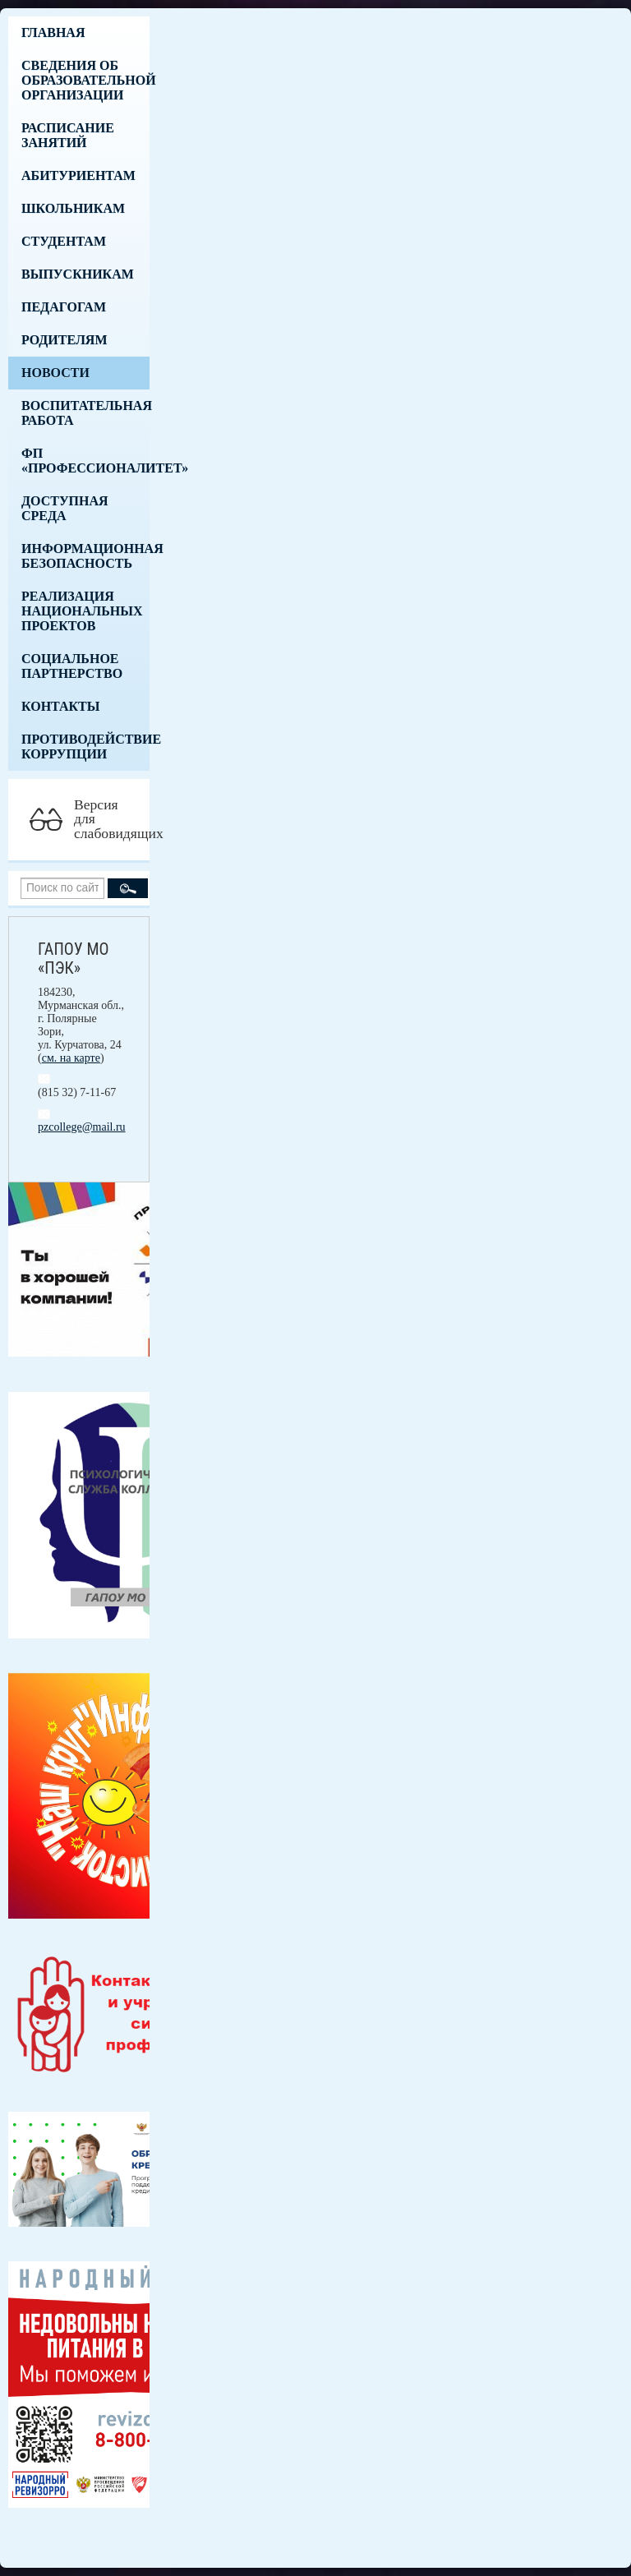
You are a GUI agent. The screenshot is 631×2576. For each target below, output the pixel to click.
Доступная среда (64, 508)
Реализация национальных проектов (82, 611)
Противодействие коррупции (85, 746)
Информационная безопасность (85, 555)
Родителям (64, 340)
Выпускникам (77, 274)
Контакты (60, 706)
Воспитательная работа (85, 413)
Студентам (63, 241)
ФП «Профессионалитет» (85, 460)
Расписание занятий (67, 135)
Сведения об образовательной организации (85, 80)
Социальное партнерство (71, 666)
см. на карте (71, 1058)
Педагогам (63, 307)
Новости (55, 373)
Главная (53, 32)
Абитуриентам (78, 175)
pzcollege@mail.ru (82, 1127)
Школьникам (73, 208)
